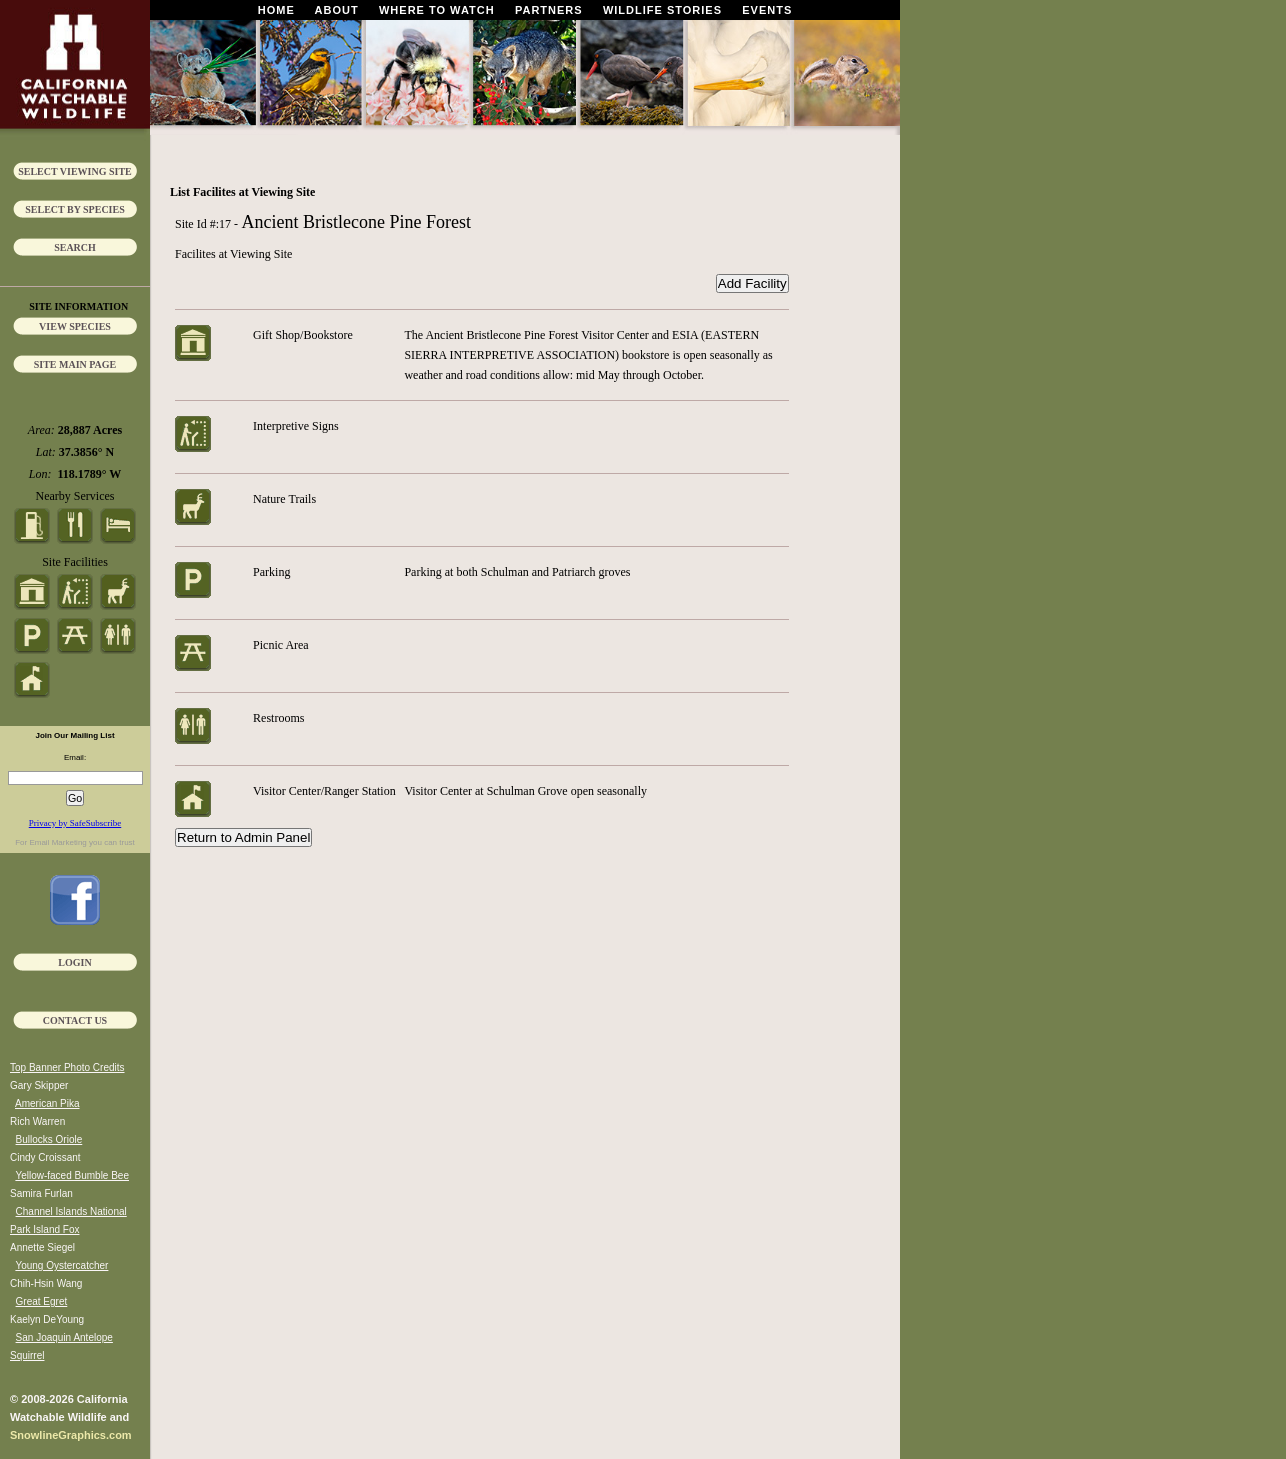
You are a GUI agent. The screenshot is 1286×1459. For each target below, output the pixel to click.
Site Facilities (75, 562)
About (337, 10)
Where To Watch (437, 10)
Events (767, 10)
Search (75, 247)
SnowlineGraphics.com (71, 1435)
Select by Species (75, 209)
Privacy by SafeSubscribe (75, 823)
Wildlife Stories (662, 10)
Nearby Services (75, 496)
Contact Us (75, 1020)
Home (276, 10)
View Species (75, 326)
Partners (549, 10)
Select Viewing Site (75, 171)
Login (74, 962)
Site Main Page (75, 364)
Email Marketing (57, 842)
